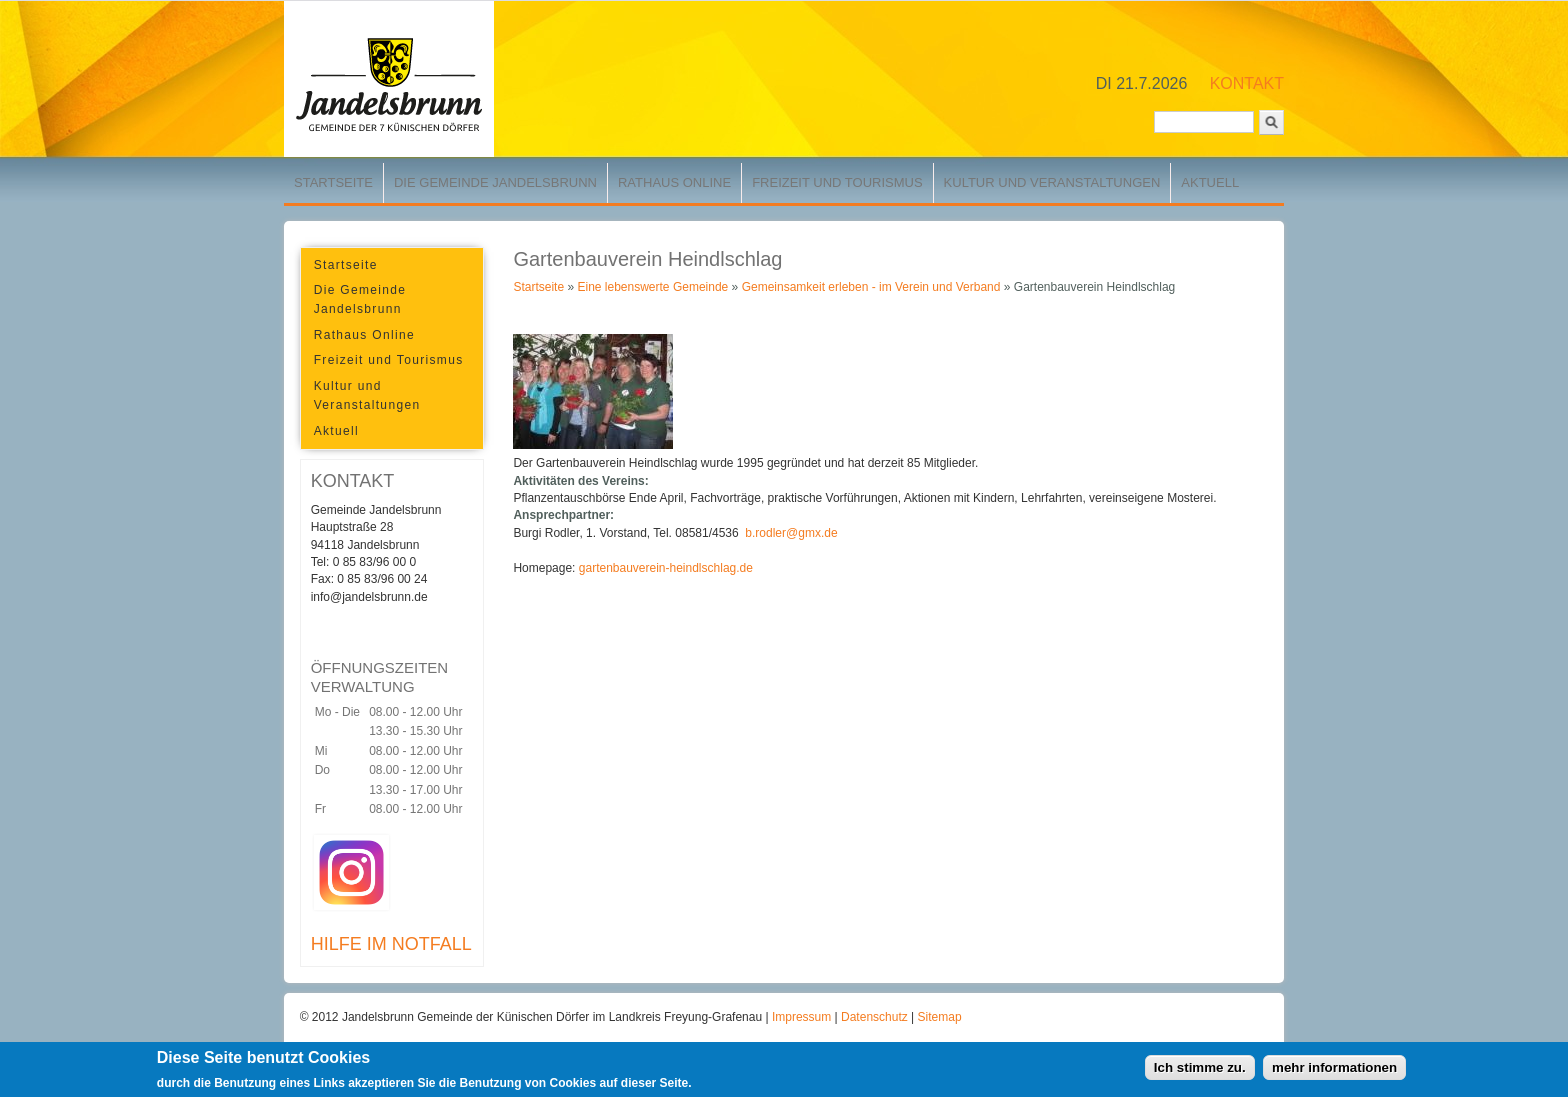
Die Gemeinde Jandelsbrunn (495, 182)
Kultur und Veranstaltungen (1052, 182)
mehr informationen (1334, 1070)
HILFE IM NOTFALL (391, 944)
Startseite (333, 182)
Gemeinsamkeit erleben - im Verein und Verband (871, 287)
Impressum (803, 1017)
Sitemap (940, 1017)
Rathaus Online (674, 182)
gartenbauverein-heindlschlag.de (666, 568)
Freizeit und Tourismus (837, 182)
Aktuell (1210, 182)
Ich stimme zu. (1200, 1070)
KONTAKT (1247, 83)
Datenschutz (876, 1017)
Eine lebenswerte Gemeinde (652, 287)
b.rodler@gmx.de (791, 533)
